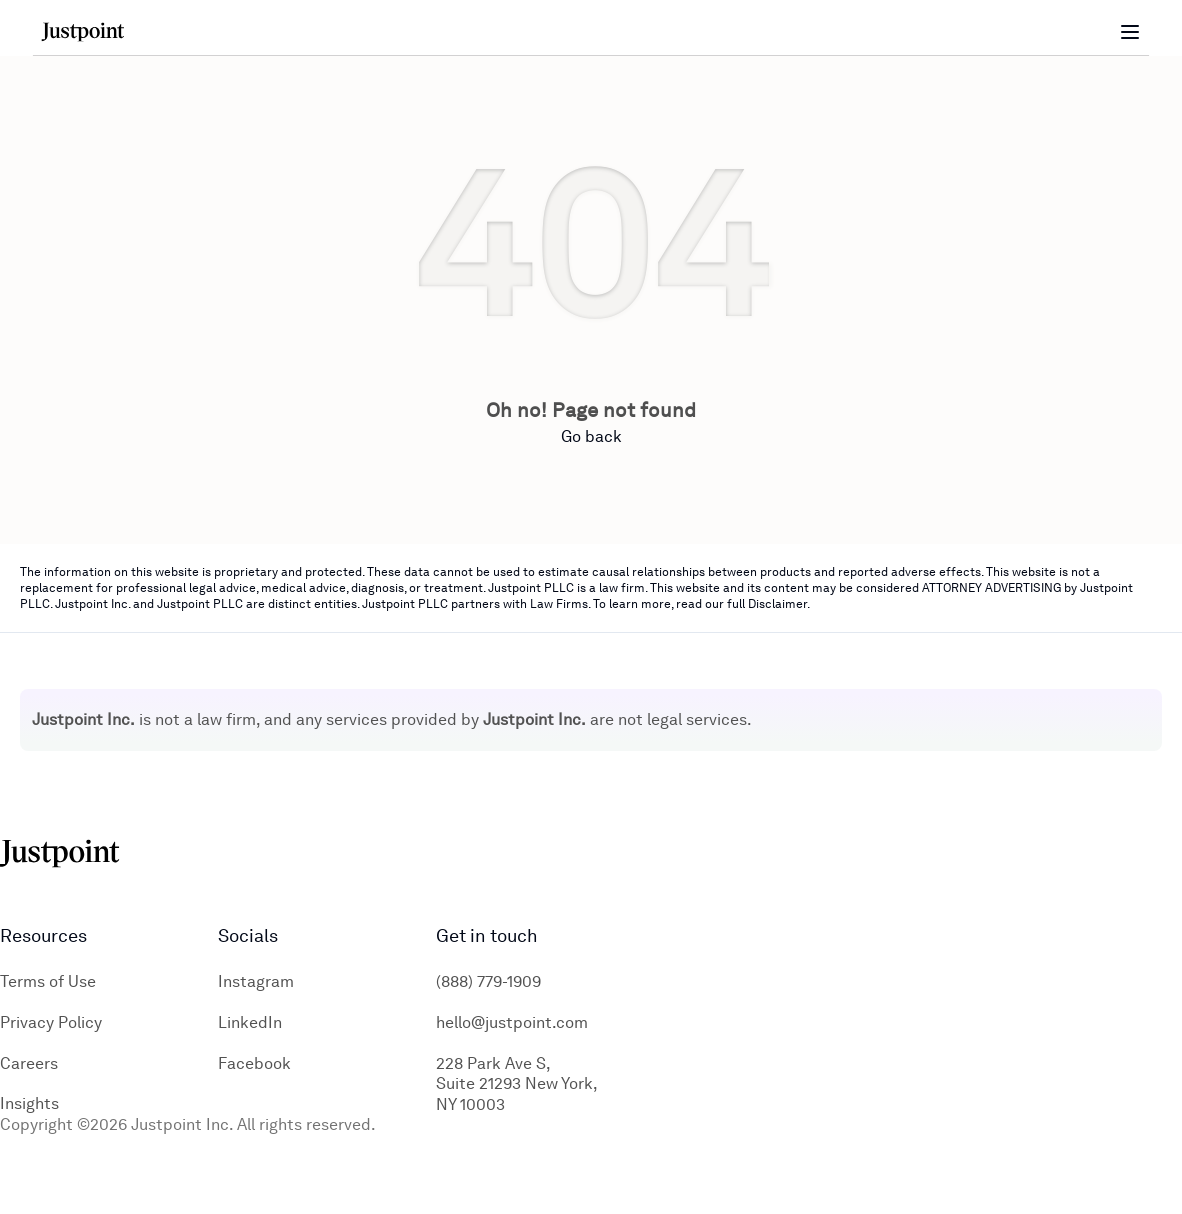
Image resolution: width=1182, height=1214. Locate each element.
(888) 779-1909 (488, 981)
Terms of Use (48, 981)
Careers (29, 1063)
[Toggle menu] (1130, 32)
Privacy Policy (51, 1022)
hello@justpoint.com (512, 1022)
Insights (29, 1103)
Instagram (256, 981)
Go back (591, 436)
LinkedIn (250, 1022)
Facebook (254, 1063)
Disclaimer (777, 604)
